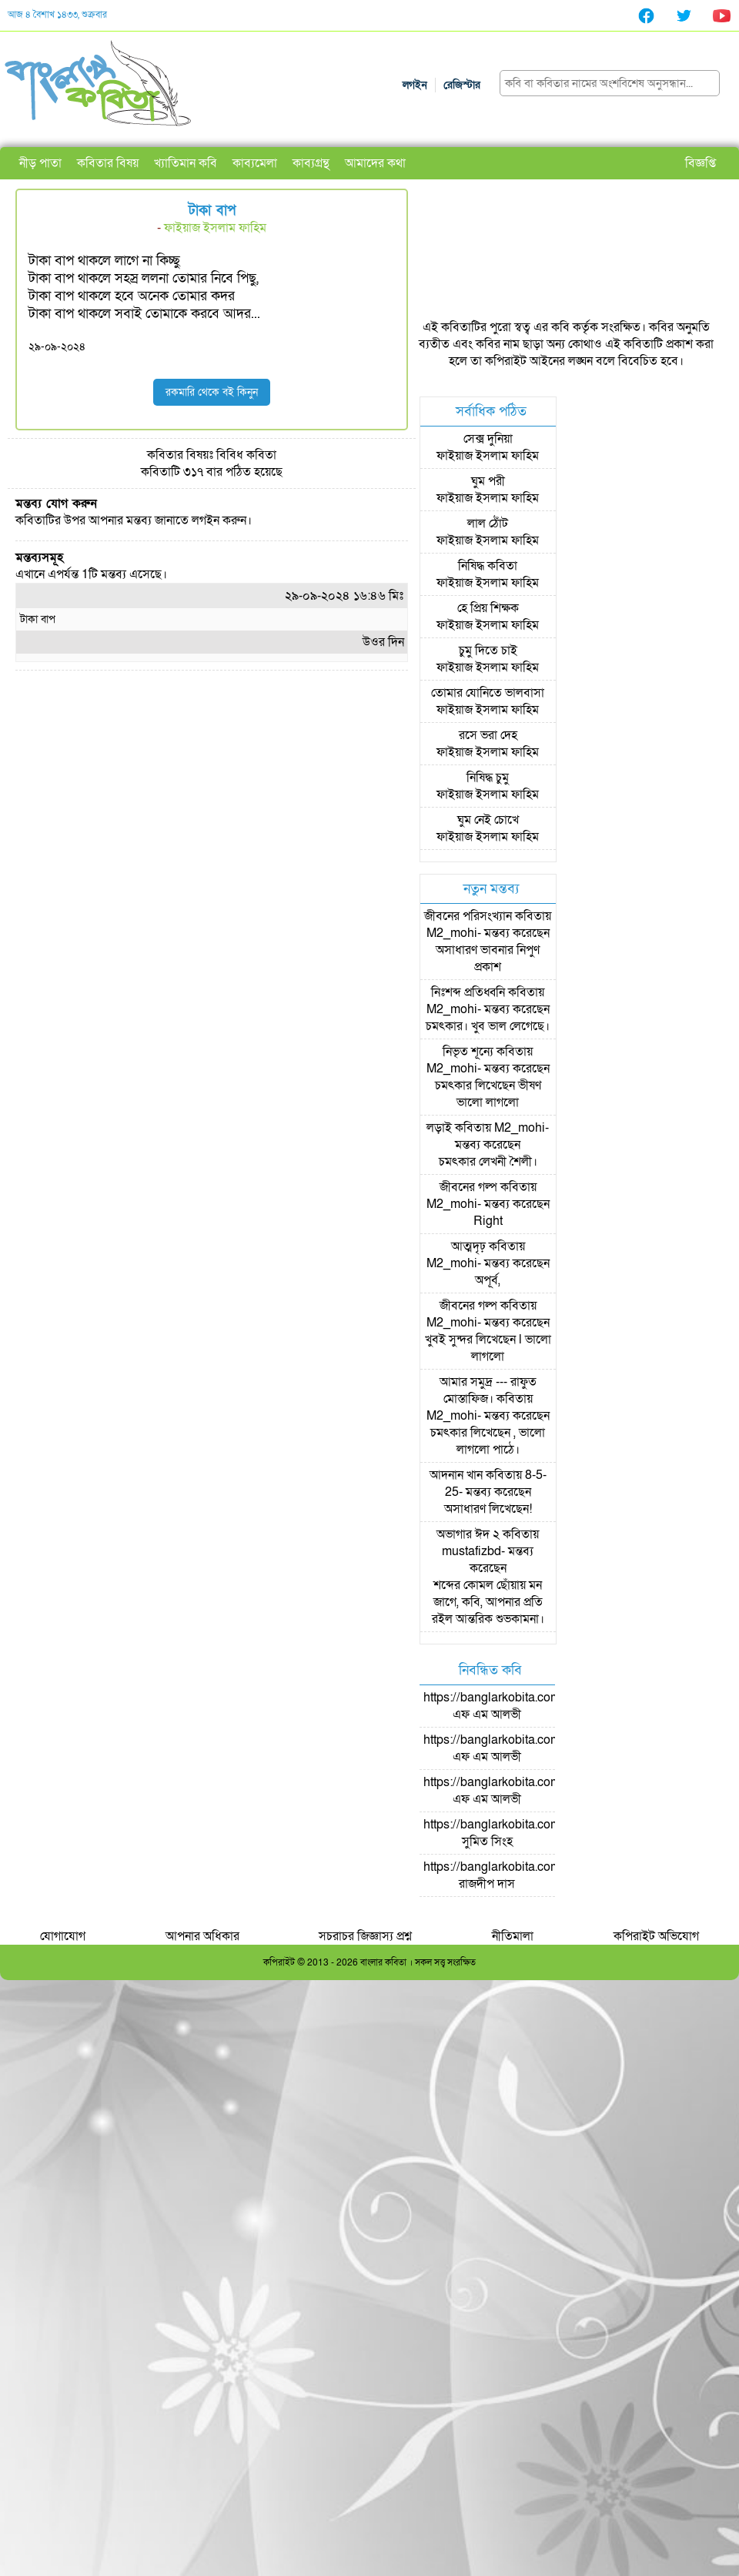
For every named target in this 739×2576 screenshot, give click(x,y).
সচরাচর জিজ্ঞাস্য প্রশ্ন (365, 1936)
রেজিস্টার (461, 85)
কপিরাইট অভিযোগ (656, 1936)
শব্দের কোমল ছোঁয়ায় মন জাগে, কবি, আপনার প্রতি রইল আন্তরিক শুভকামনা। (488, 1602)
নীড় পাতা (40, 163)
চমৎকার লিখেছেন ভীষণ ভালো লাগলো (488, 1094)
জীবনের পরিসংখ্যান (468, 916)
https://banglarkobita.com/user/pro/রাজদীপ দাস (518, 1875)
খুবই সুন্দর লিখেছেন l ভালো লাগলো (488, 1348)
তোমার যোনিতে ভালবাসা (487, 692)
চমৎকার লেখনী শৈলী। (488, 1161)
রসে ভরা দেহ (488, 735)
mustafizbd (471, 1551)
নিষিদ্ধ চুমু (487, 777)
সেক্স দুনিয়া (488, 438)
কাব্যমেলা (254, 163)
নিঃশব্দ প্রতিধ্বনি (468, 992)
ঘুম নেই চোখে (488, 819)
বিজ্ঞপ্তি (700, 163)
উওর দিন (383, 642)
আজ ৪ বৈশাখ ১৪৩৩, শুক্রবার (57, 14)
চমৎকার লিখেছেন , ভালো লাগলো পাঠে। (487, 1441)
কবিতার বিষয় (108, 163)
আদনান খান (456, 1475)
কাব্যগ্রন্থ (311, 163)
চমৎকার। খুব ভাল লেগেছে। (488, 1026)
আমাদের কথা (375, 163)
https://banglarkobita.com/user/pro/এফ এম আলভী (518, 1706)
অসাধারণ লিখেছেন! (488, 1508)
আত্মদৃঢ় (468, 1246)
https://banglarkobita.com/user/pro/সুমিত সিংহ (518, 1833)
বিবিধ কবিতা (246, 455)
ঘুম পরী (488, 481)
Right (488, 1221)
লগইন (415, 85)
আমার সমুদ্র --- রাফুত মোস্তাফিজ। (488, 1390)
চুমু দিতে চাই (488, 650)
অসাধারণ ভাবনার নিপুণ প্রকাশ (488, 958)
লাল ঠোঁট (487, 523)
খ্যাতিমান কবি (185, 163)
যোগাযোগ (62, 1936)
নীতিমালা (512, 1936)
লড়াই (439, 1127)
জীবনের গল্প (468, 1187)
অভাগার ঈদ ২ (468, 1534)
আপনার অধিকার (202, 1936)
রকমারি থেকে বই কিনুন (212, 392)
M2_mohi (451, 933)
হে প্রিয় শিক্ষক (488, 608)
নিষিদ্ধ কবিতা (487, 565)
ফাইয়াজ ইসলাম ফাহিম (215, 227)
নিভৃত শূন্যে (468, 1051)
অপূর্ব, (487, 1280)
